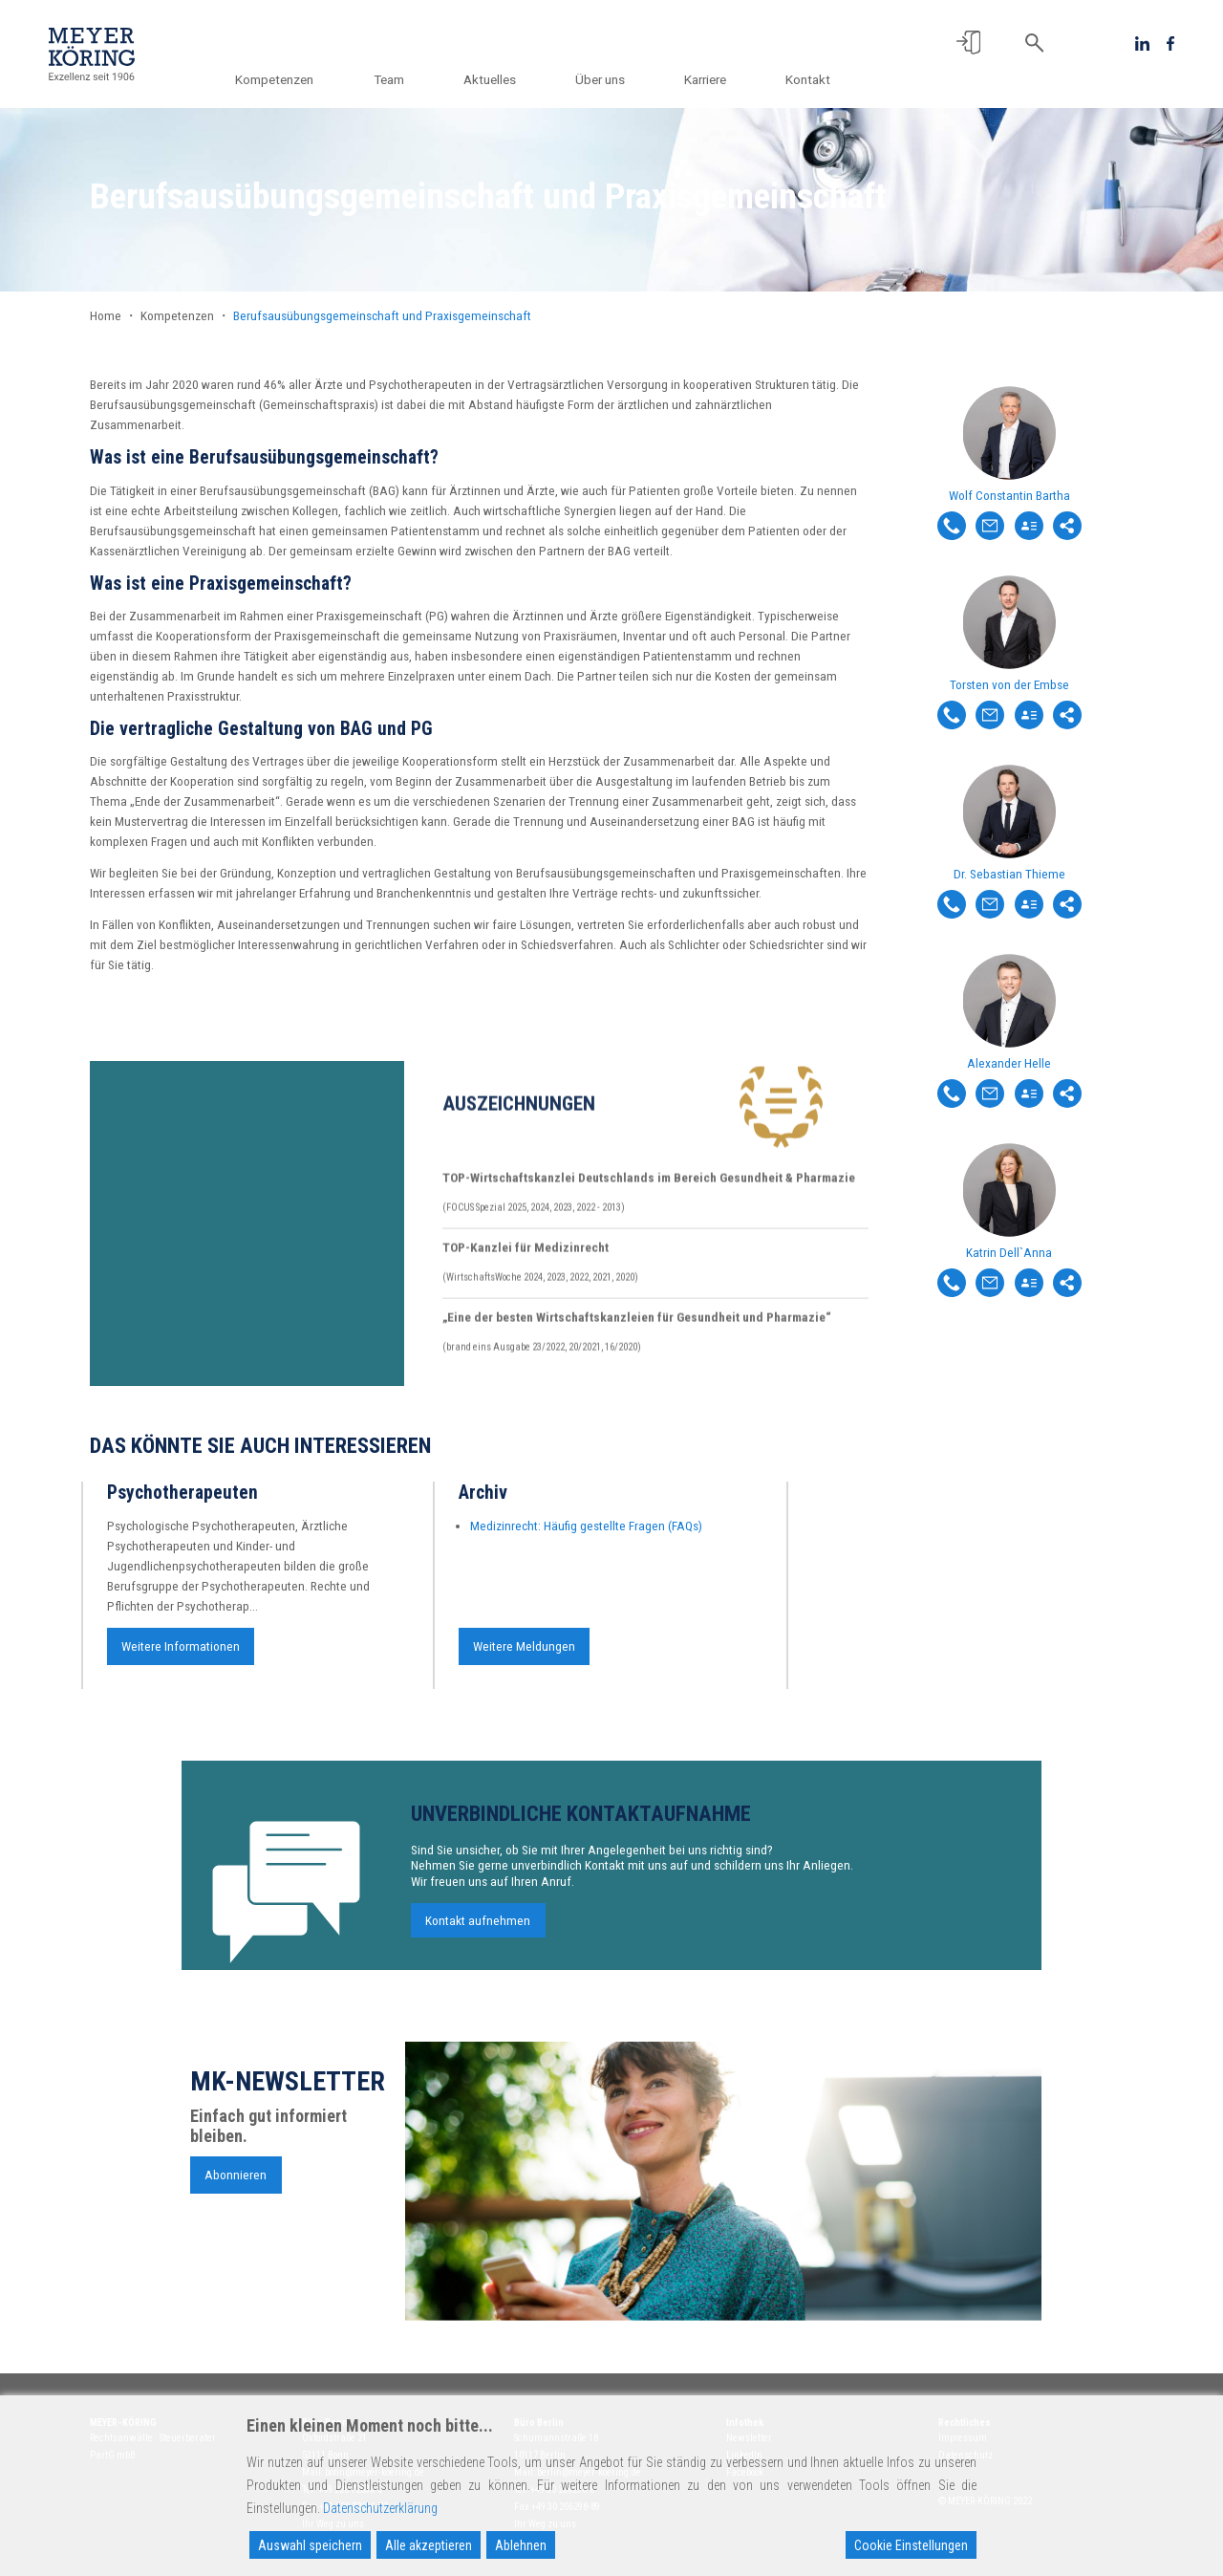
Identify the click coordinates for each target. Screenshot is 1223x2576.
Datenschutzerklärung (380, 2508)
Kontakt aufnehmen (477, 1929)
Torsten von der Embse (1009, 684)
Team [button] (402, 79)
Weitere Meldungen (524, 1655)
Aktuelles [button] (499, 79)
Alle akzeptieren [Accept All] (428, 2545)
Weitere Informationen (180, 1655)
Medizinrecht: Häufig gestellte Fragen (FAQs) (586, 1535)
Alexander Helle (1009, 1063)
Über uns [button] (607, 79)
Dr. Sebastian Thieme (1009, 873)
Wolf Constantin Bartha (1009, 495)
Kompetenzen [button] (291, 79)
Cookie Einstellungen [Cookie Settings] (911, 2545)
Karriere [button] (708, 79)
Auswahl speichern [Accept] (310, 2545)
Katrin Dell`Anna (1009, 1252)
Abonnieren (235, 2183)
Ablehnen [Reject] (521, 2545)
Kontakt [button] (807, 79)
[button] (968, 42)
